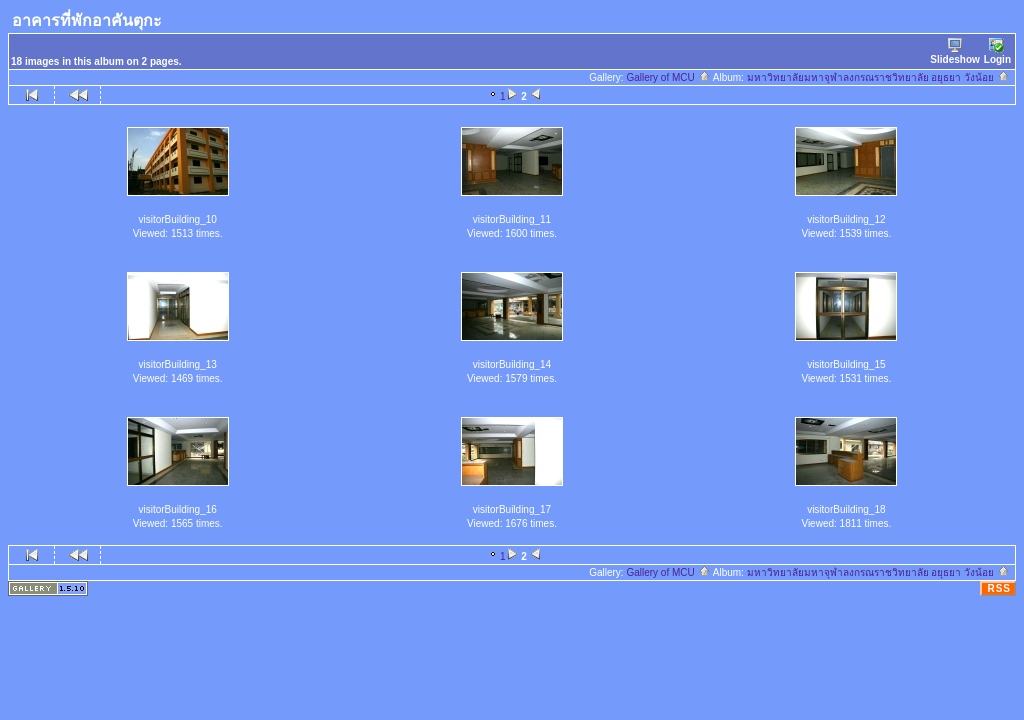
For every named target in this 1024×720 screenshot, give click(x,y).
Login (997, 51)
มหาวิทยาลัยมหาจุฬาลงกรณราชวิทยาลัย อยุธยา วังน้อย (878, 77)
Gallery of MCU (668, 77)
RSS (999, 588)
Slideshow (954, 51)
